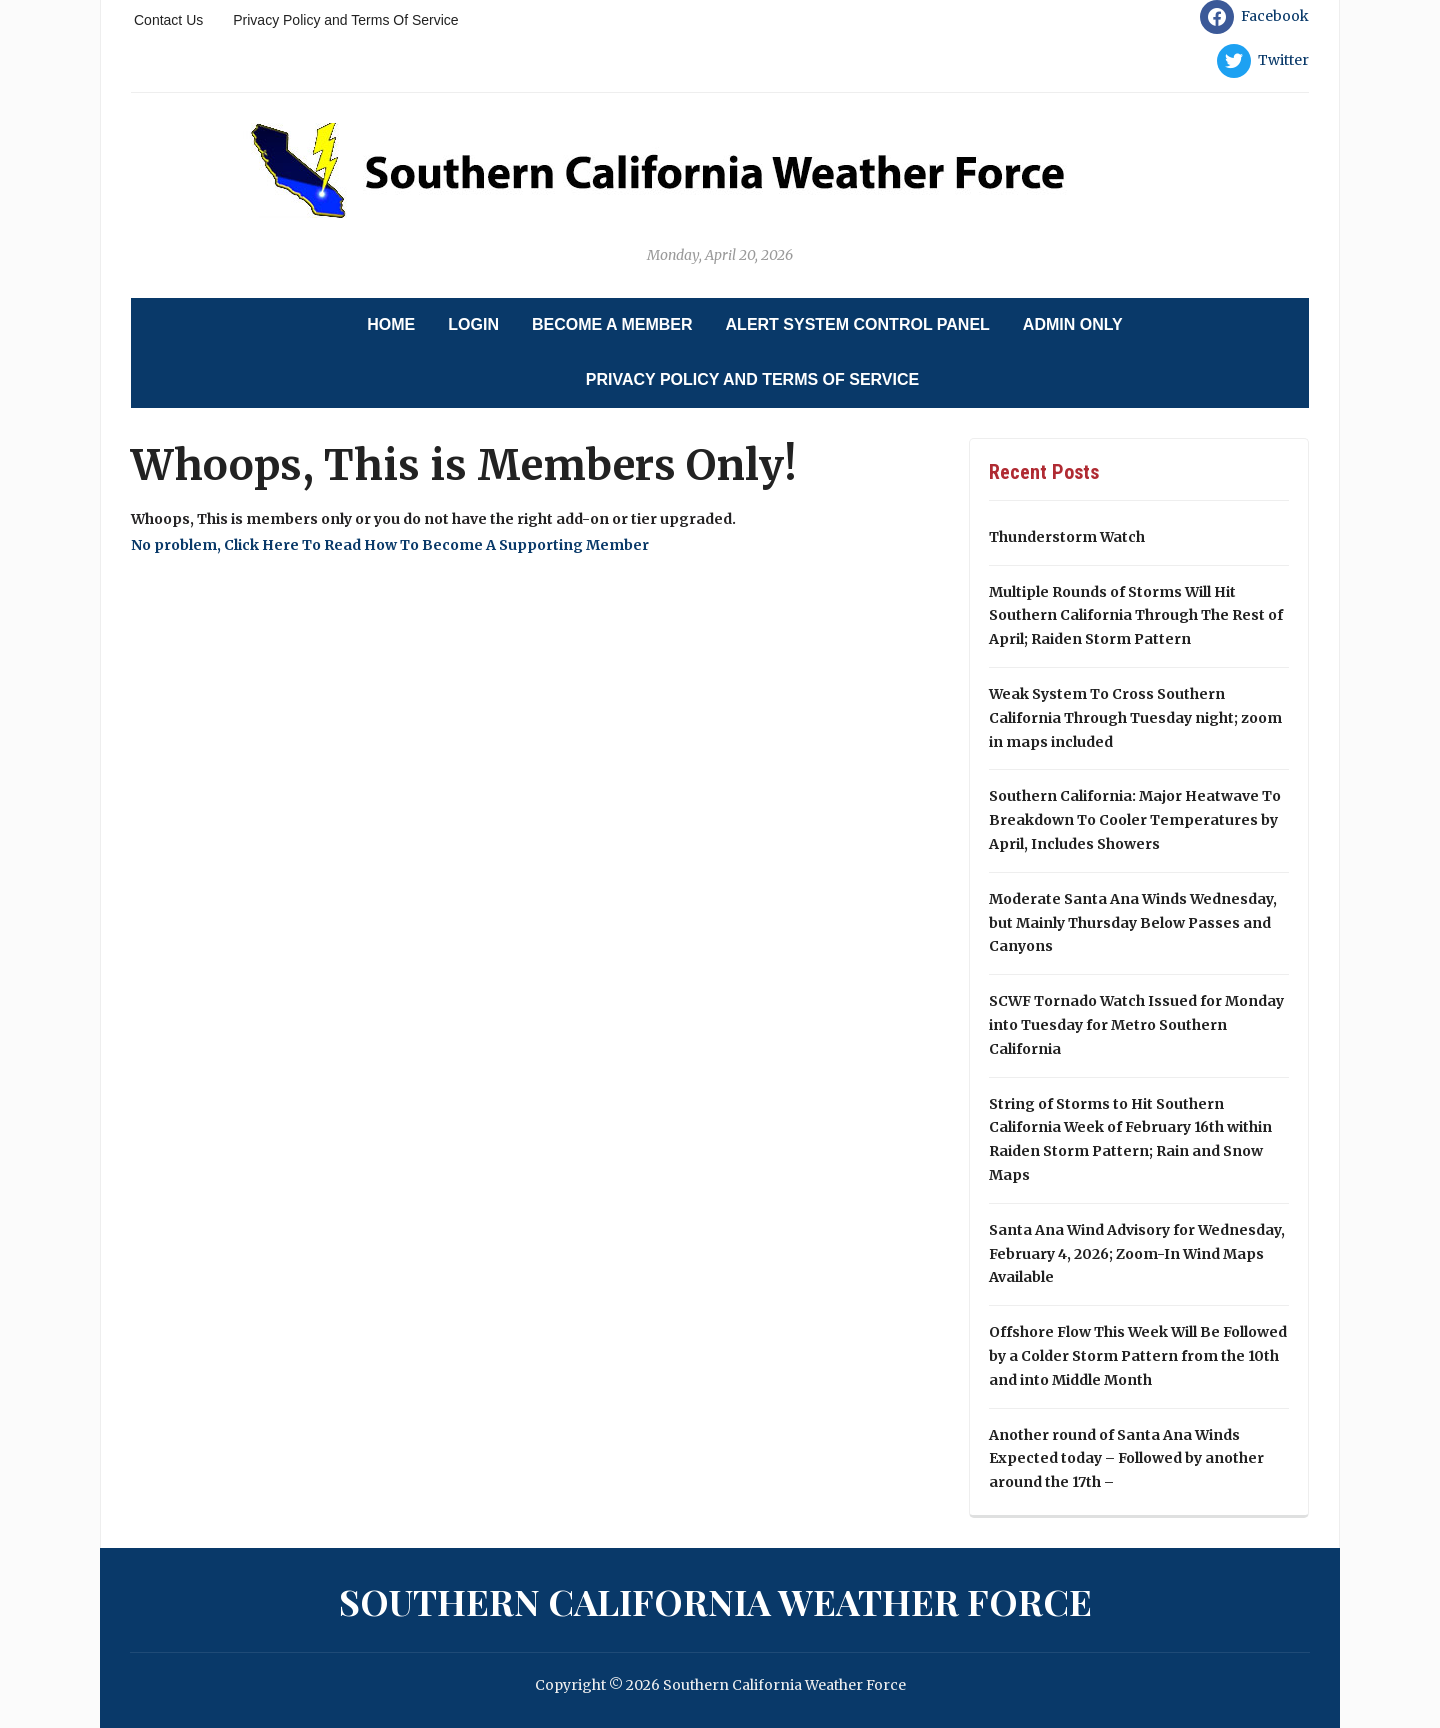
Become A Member (612, 324)
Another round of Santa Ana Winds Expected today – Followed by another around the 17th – (1126, 1459)
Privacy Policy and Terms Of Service (345, 20)
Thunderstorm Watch (1067, 537)
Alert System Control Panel (858, 324)
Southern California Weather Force (715, 1601)
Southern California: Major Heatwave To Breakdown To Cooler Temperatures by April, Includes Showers (1135, 820)
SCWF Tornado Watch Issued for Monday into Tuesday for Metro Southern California (1136, 1025)
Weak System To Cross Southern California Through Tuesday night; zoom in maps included (1135, 718)
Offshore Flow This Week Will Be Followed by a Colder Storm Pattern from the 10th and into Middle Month (1138, 1356)
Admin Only (1073, 324)
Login (473, 324)
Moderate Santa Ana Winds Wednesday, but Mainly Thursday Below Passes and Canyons (1133, 923)
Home (391, 324)
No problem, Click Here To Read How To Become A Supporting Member (390, 545)
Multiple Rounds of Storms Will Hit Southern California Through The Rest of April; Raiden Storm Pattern (1136, 616)
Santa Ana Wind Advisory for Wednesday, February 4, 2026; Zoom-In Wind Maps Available (1137, 1254)
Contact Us (168, 20)
